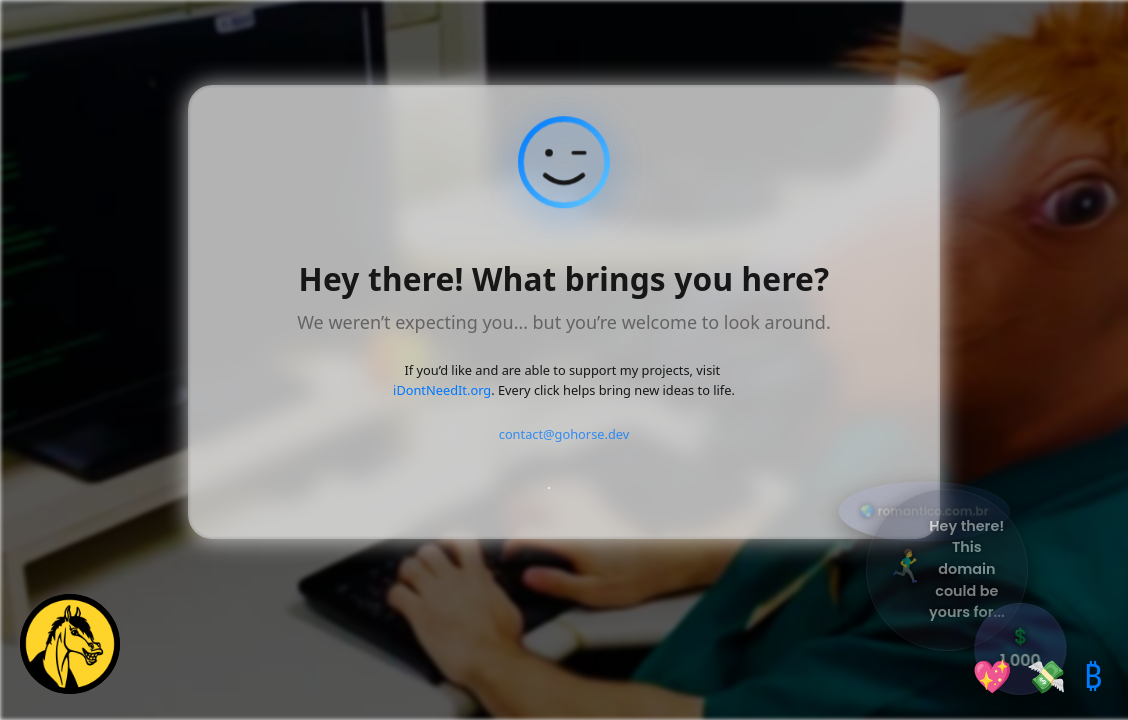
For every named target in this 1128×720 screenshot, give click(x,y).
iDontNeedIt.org (442, 390)
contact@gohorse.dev (564, 434)
